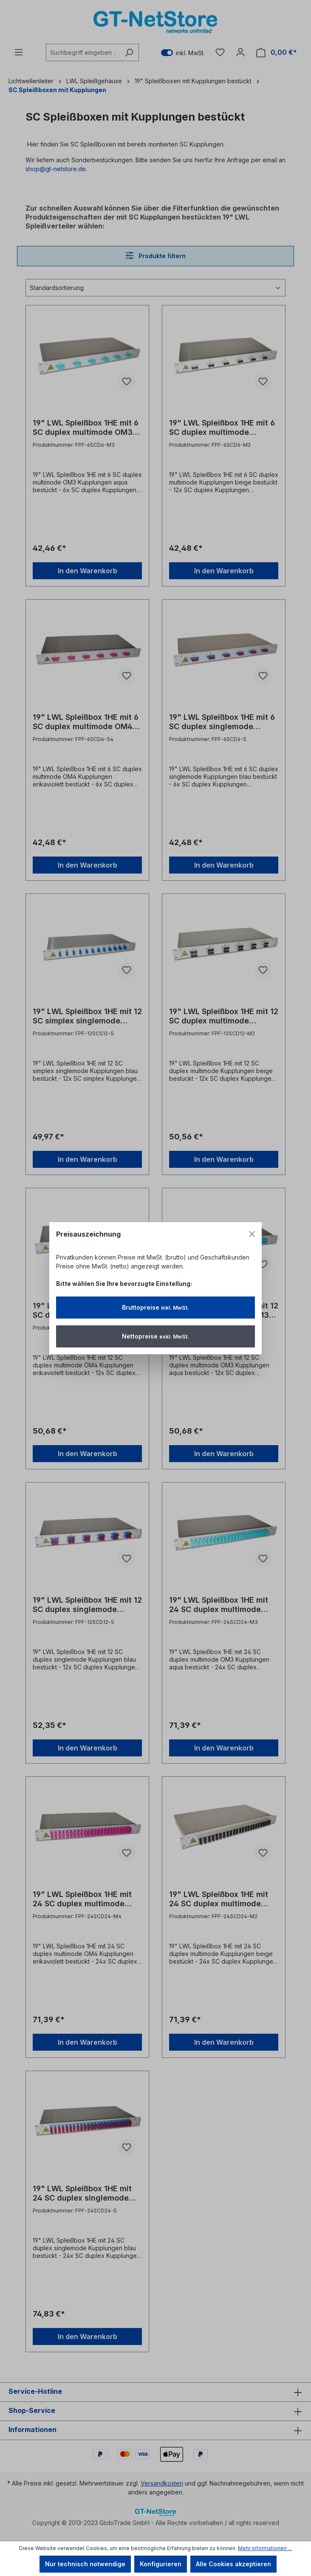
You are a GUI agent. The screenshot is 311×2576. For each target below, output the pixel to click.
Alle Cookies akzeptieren (233, 2564)
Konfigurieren (160, 2564)
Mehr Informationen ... (265, 2548)
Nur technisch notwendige (85, 2564)
